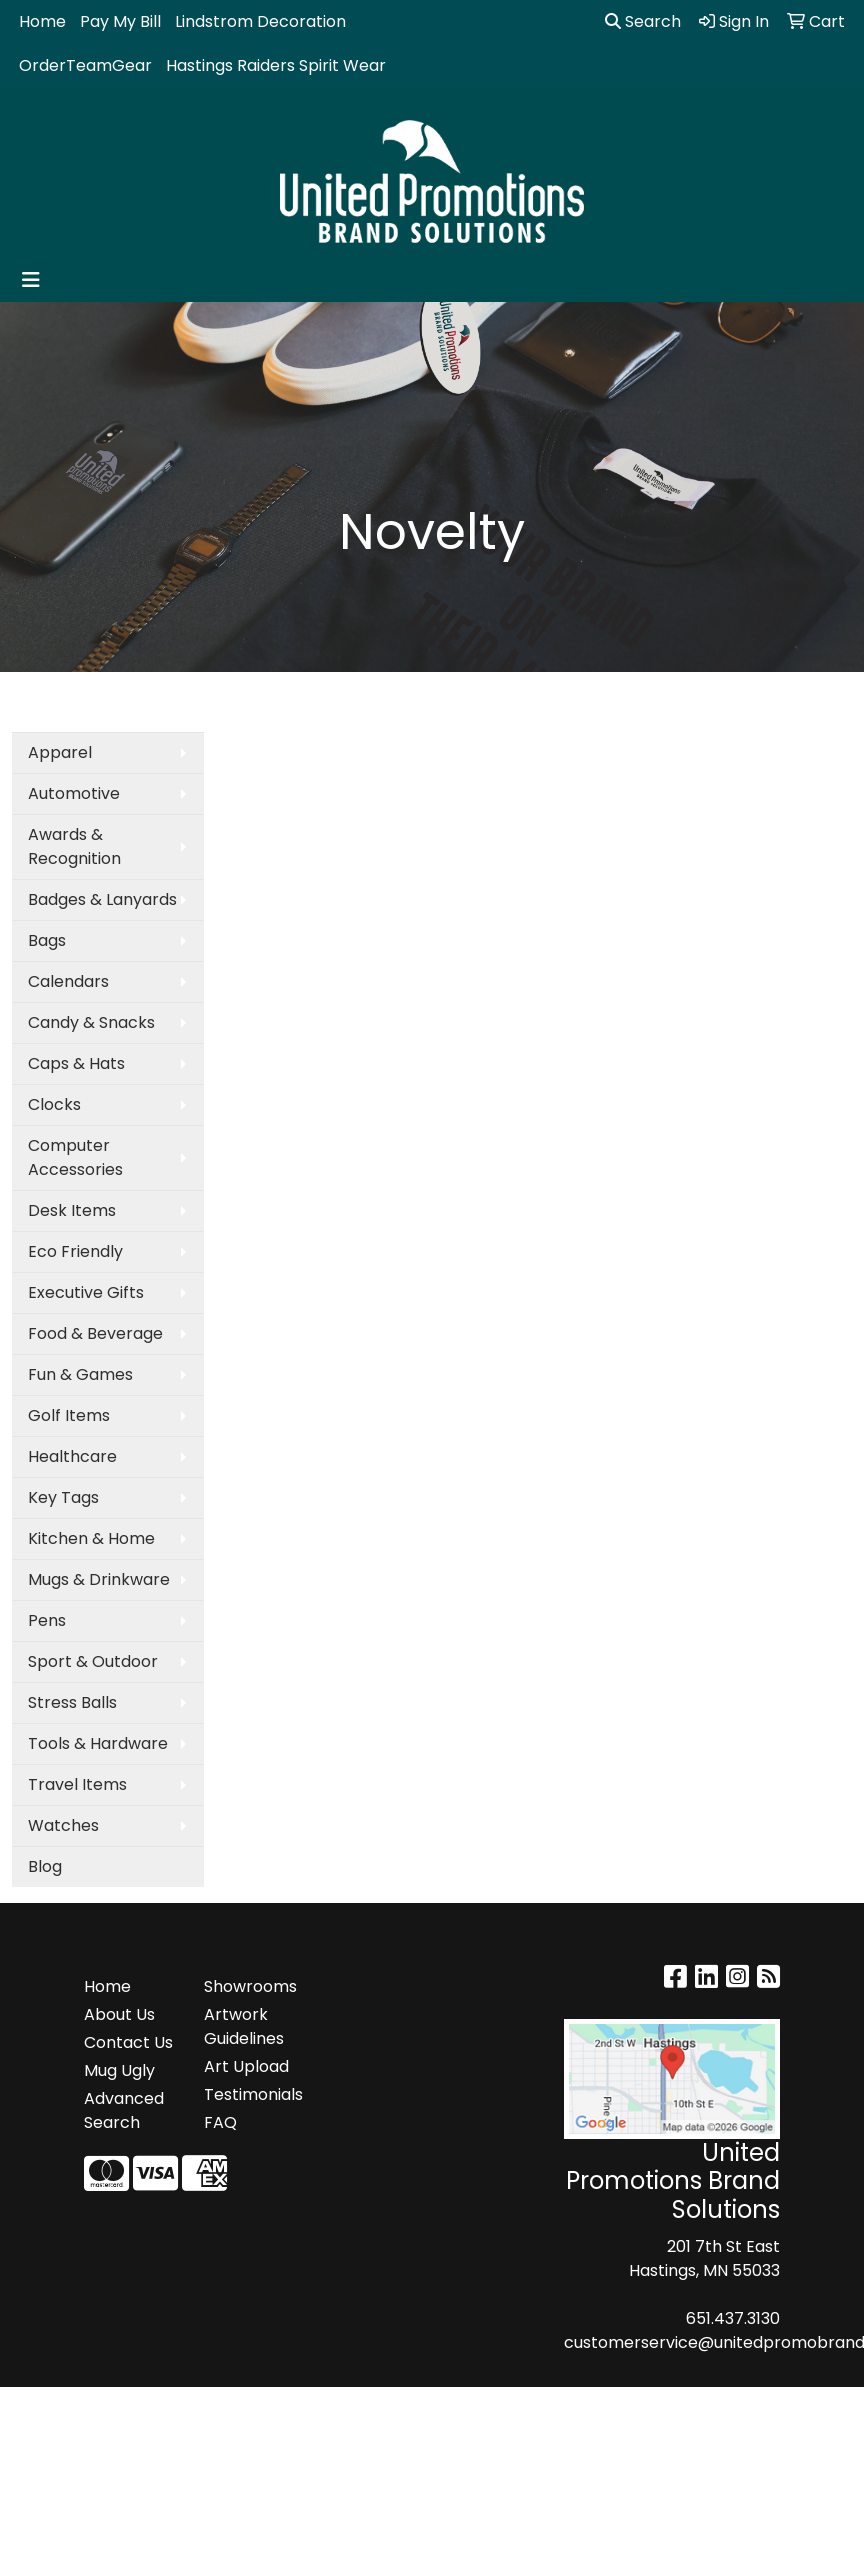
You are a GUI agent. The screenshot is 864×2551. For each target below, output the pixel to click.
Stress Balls (72, 1702)
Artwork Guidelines (244, 2026)
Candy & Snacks (91, 1022)
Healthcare (72, 1456)
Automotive (74, 793)
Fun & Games (80, 1374)
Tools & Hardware (98, 1743)
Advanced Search (124, 2110)
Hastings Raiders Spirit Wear (276, 65)
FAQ (220, 2122)
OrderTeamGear (85, 65)
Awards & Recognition (74, 846)
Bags (47, 940)
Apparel (60, 752)
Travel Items (77, 1784)
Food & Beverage (95, 1333)
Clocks (54, 1104)
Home (42, 21)
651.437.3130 (733, 2318)
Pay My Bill (120, 21)
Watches (63, 1825)
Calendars (68, 981)
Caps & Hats (76, 1063)
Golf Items (69, 1415)
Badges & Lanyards (102, 899)
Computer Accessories (75, 1157)
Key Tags (63, 1497)
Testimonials (252, 2094)
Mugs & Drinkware (99, 1579)
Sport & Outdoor (93, 1661)
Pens (47, 1620)
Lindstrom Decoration (260, 21)
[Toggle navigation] (31, 280)
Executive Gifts (86, 1292)
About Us (119, 2014)
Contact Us (128, 2042)
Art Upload (246, 2066)
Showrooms (250, 1986)
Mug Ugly (119, 2070)
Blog (45, 1866)
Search (643, 21)
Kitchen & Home (91, 1538)
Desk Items (72, 1210)
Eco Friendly (75, 1251)
